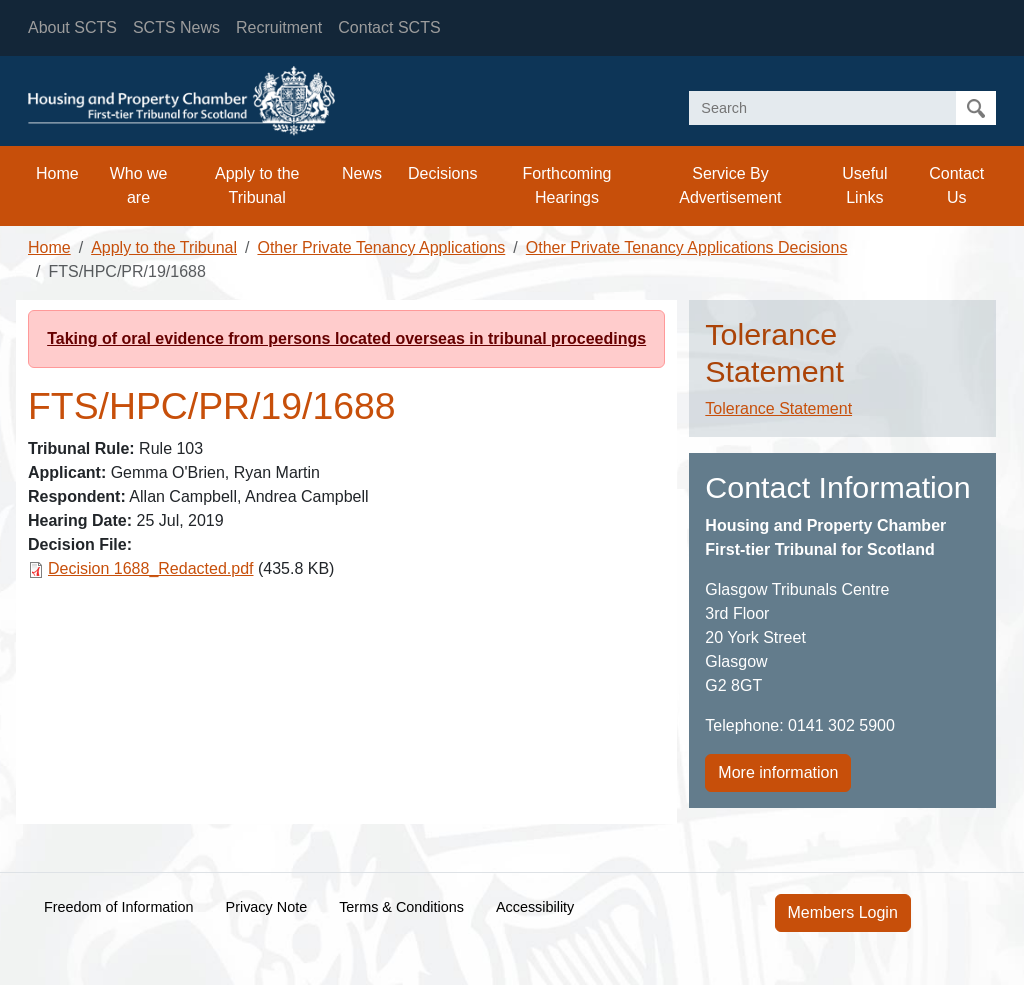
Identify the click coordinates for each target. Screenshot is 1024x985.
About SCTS (72, 27)
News (362, 173)
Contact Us (956, 185)
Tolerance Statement (778, 408)
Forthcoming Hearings (567, 185)
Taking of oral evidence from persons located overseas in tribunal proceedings (346, 338)
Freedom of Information (119, 907)
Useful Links (864, 185)
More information (778, 772)
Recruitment (279, 27)
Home (57, 173)
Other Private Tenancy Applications (381, 247)
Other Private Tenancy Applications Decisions (687, 247)
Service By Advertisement (730, 185)
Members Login (843, 912)
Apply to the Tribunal (257, 185)
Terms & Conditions (401, 907)
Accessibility (535, 907)
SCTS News (176, 27)
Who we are (139, 185)
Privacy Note (267, 907)
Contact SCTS (389, 27)
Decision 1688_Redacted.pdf (150, 568)
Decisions (442, 173)
